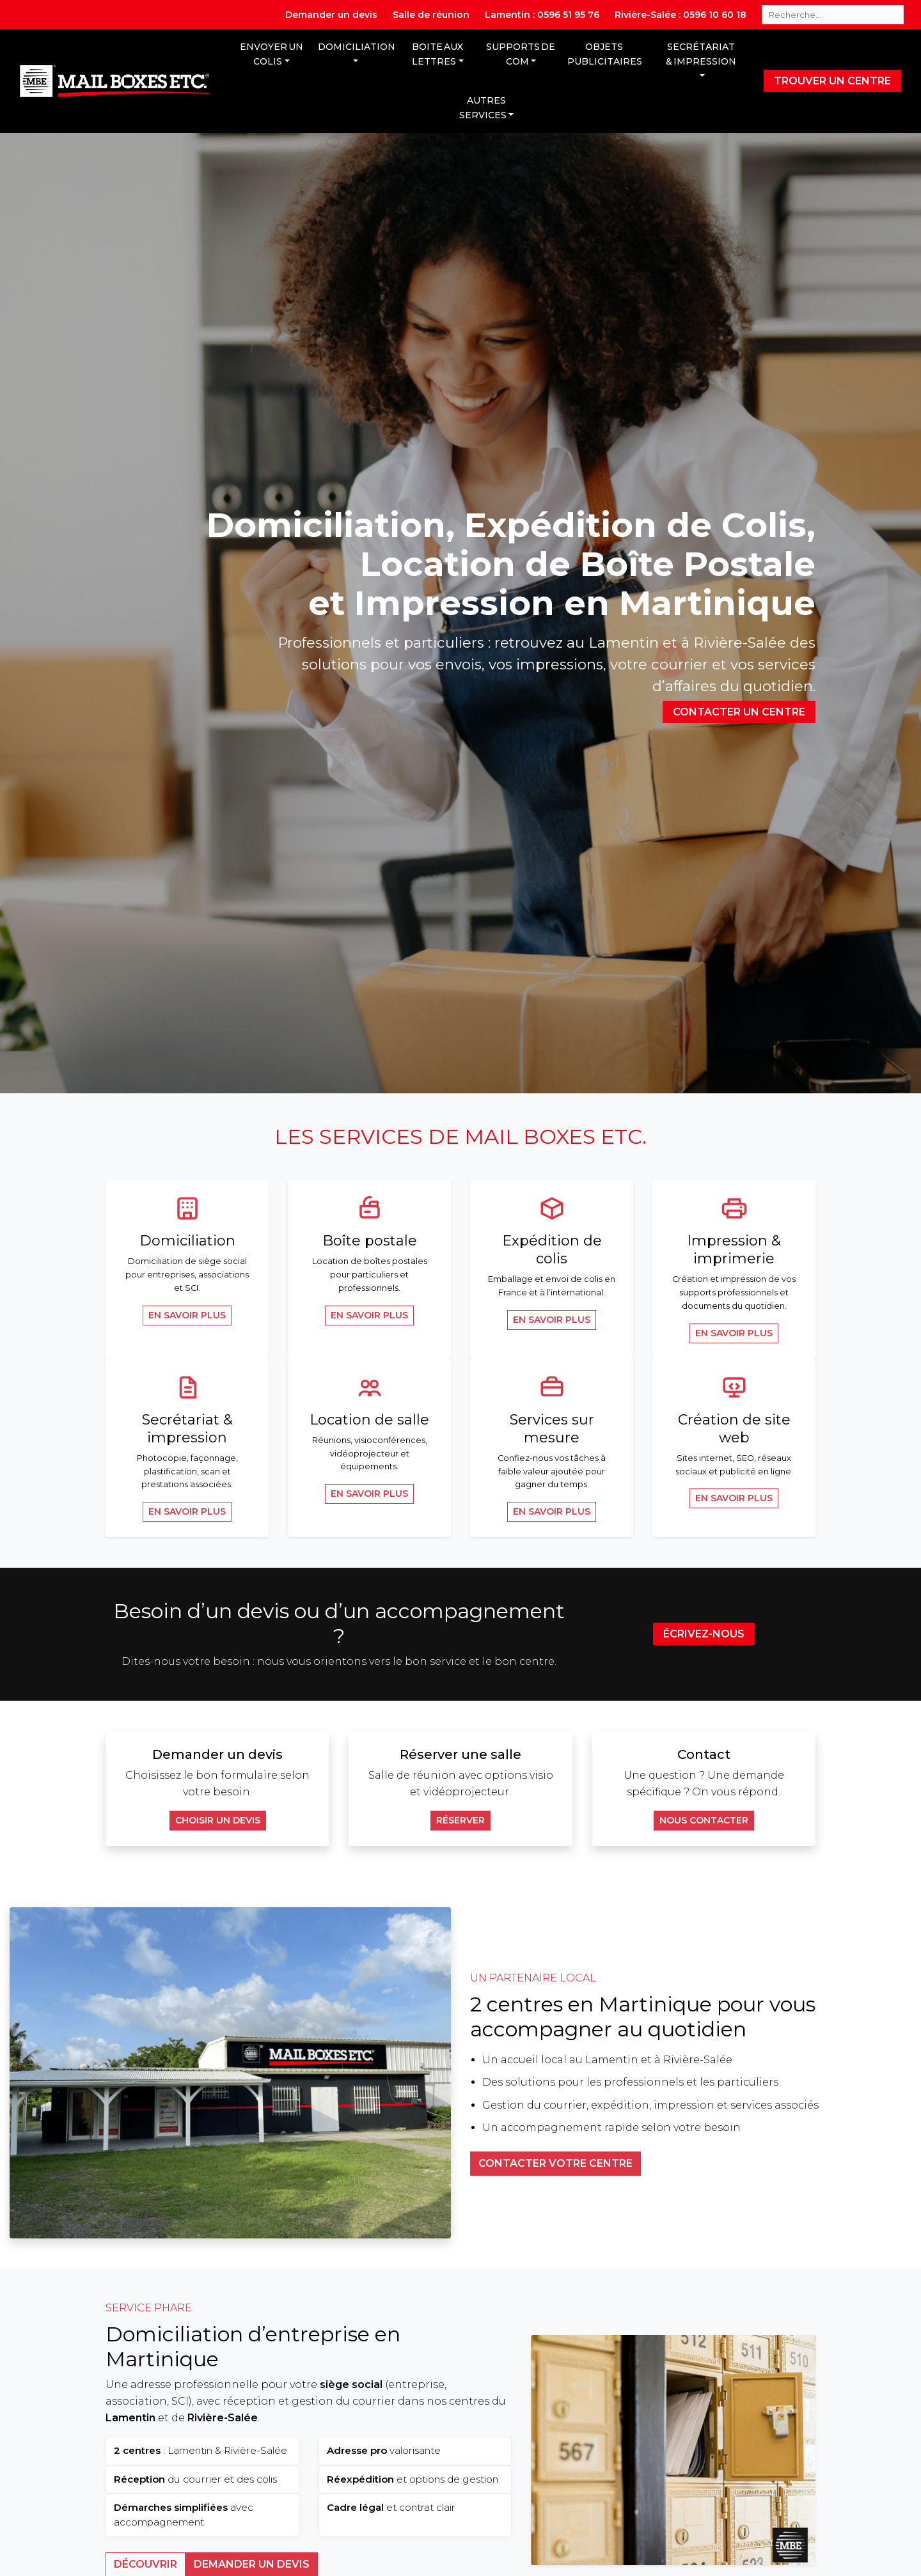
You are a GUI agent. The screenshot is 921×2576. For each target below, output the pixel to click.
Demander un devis (331, 14)
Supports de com (520, 54)
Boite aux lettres (437, 54)
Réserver (460, 1820)
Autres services (483, 108)
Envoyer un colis (271, 54)
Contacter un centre (739, 712)
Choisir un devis (217, 1820)
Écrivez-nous (703, 1634)
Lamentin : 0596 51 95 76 (542, 14)
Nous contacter (703, 1820)
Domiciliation (356, 46)
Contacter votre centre (555, 2163)
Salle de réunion (431, 14)
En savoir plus (187, 1315)
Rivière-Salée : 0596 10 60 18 (680, 14)
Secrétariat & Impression (701, 54)
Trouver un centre (832, 81)
